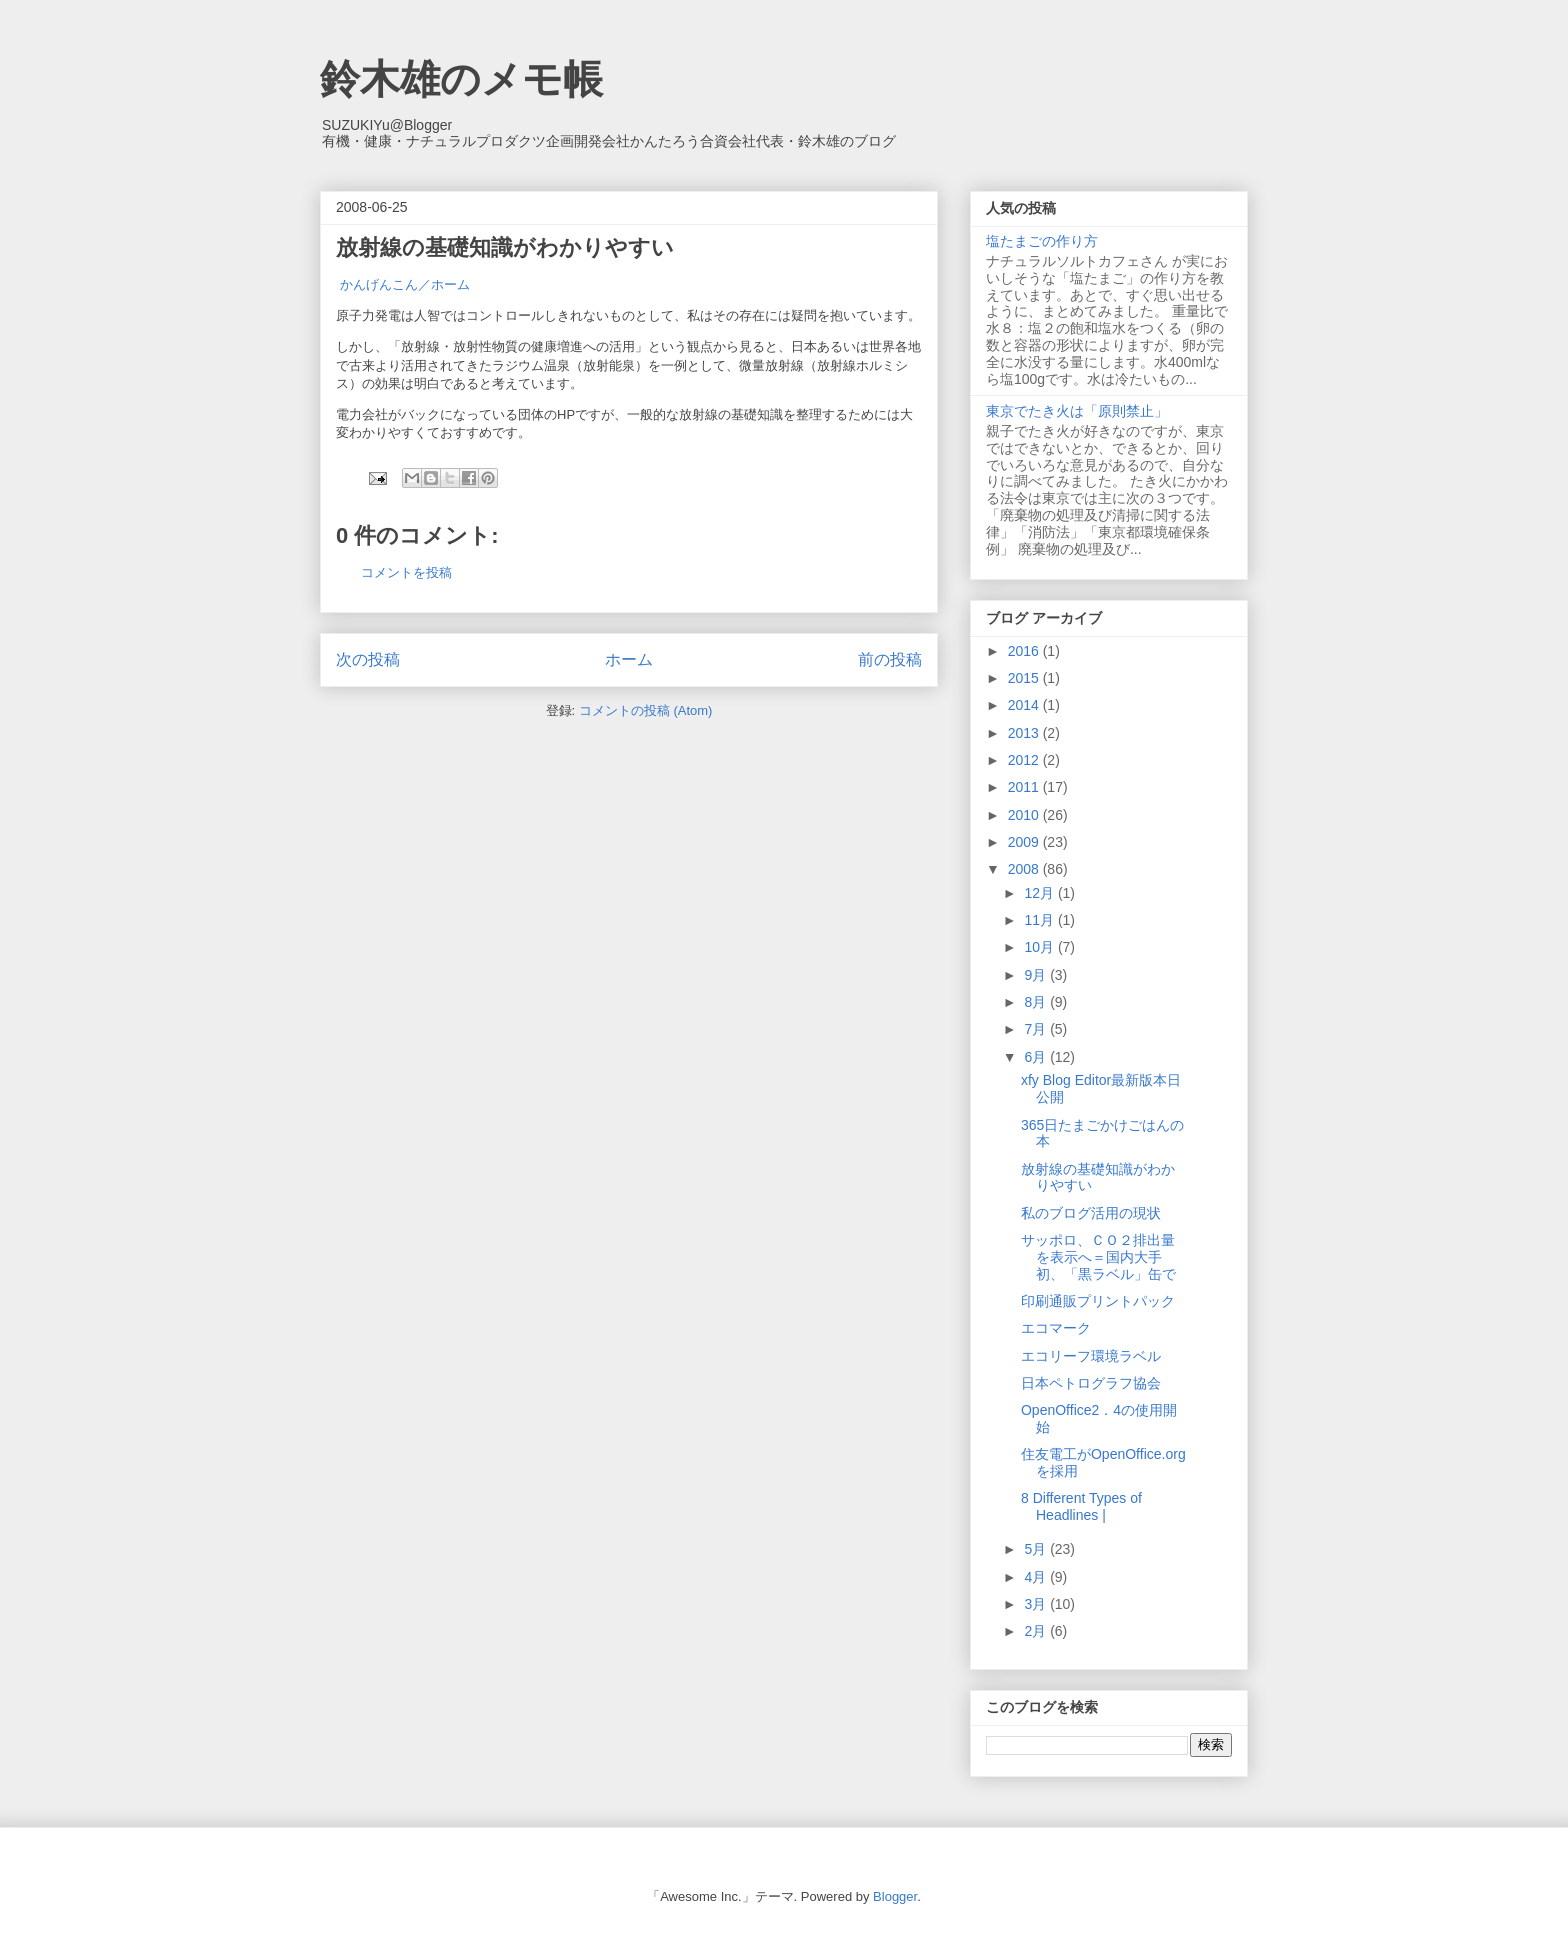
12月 (1040, 893)
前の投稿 (890, 659)
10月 (1040, 947)
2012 (1025, 760)
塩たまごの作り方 (1042, 241)
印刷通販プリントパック (1098, 1301)
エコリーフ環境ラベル (1091, 1356)
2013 (1025, 733)
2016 (1025, 651)
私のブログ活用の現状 (1091, 1213)
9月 (1037, 975)
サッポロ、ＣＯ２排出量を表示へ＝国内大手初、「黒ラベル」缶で (1098, 1257)
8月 (1037, 1002)
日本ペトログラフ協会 (1091, 1383)
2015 (1025, 678)
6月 (1037, 1057)
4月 (1037, 1577)
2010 (1025, 815)
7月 (1037, 1029)
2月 (1037, 1631)
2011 (1025, 787)
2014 (1025, 705)
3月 (1037, 1604)
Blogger (895, 1896)
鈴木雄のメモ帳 (461, 79)
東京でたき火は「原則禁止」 (1077, 411)
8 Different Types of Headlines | (1081, 1506)
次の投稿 (368, 659)
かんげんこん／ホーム (405, 284)
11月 (1040, 920)
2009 (1025, 842)
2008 (1025, 869)
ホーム (629, 659)
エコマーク (1056, 1328)
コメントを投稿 (406, 572)
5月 (1037, 1549)
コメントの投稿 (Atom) (646, 710)
